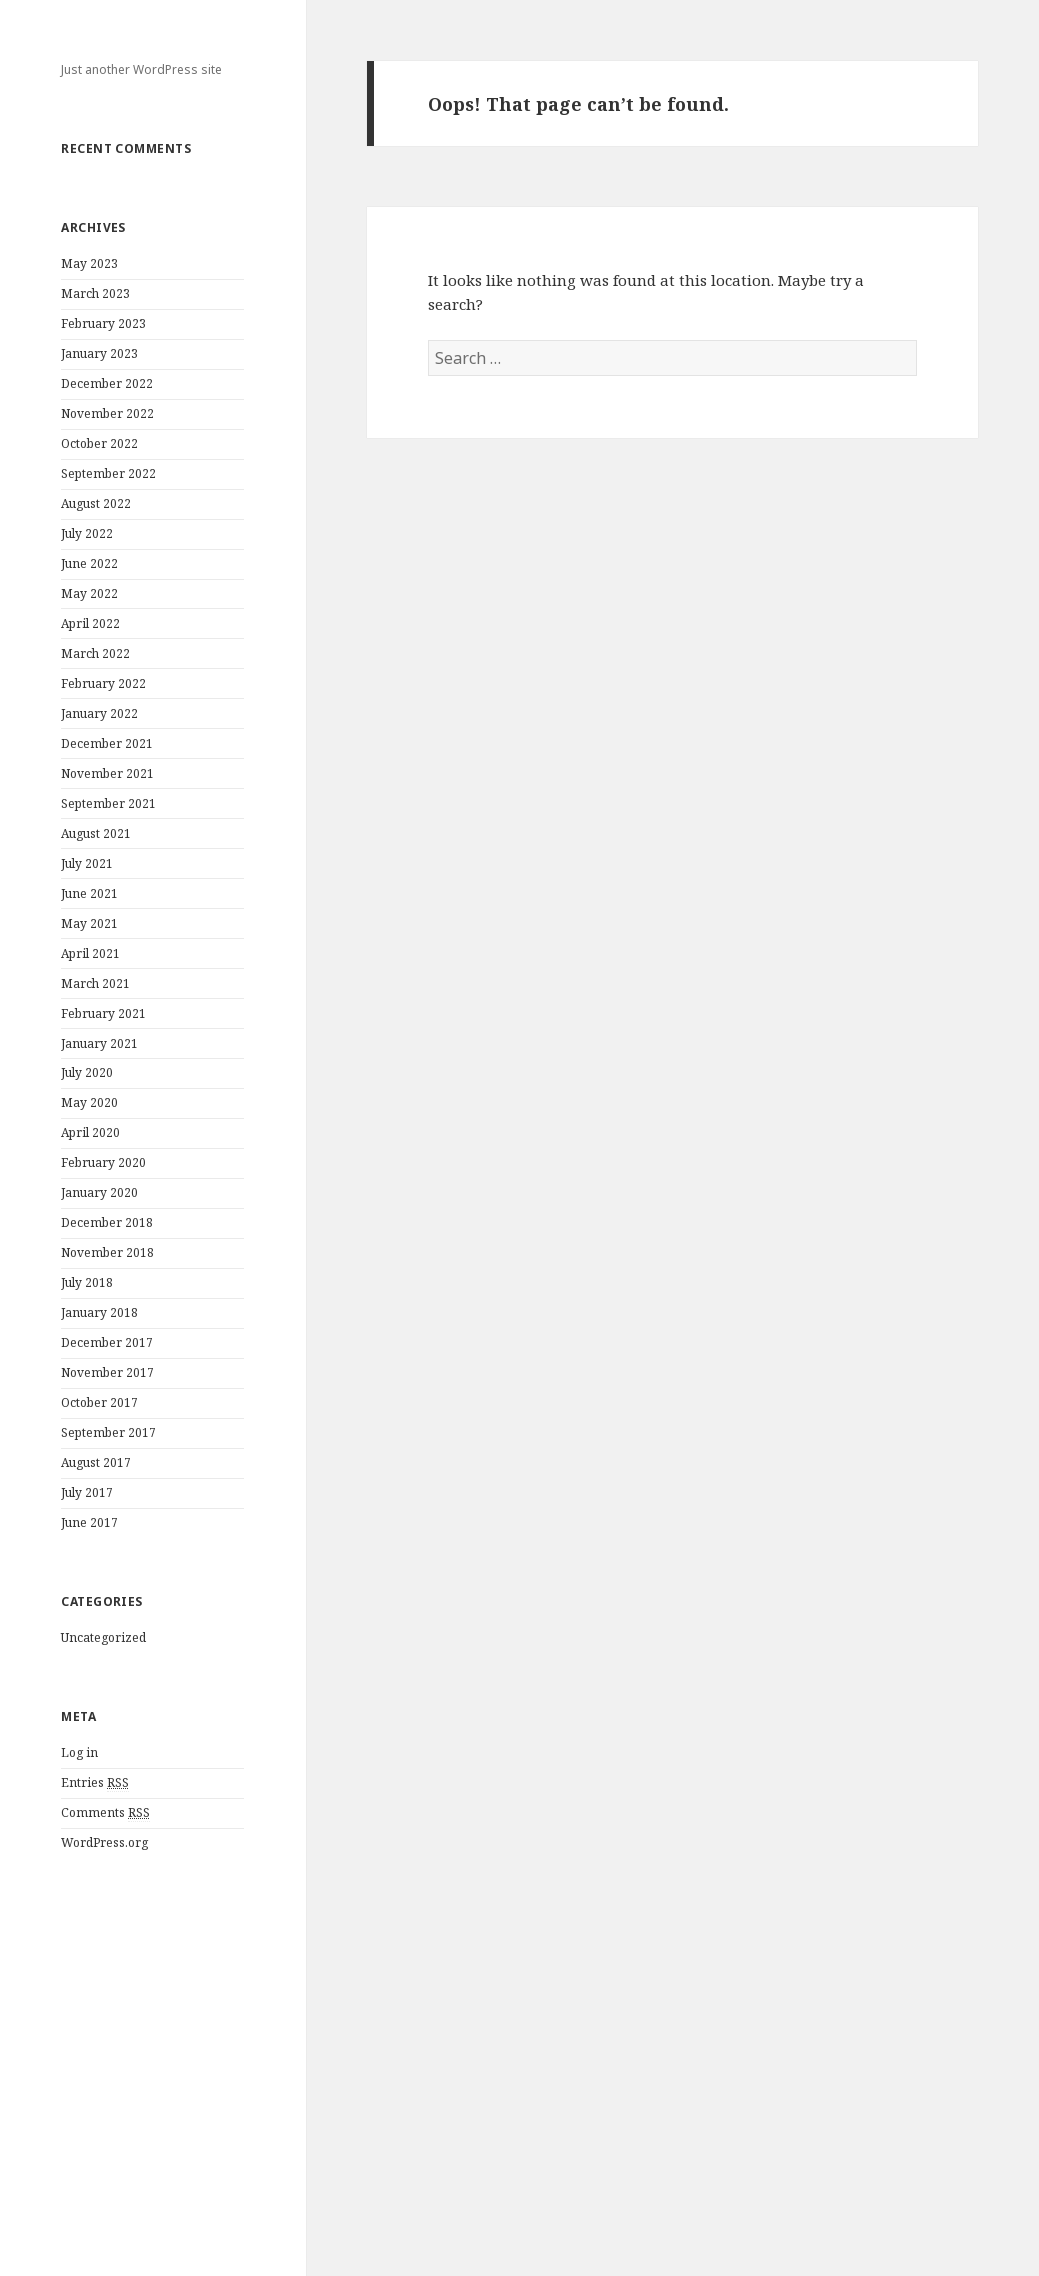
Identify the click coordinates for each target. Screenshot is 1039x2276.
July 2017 (87, 1492)
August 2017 (96, 1462)
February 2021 (103, 1013)
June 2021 (89, 893)
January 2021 (99, 1043)
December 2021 (107, 743)
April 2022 (90, 623)
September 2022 (108, 473)
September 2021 (108, 803)
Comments (105, 1813)
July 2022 (87, 533)
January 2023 (99, 353)
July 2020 (87, 1072)
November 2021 (107, 773)
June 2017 (89, 1522)
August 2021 (96, 833)
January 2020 (99, 1192)
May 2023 (89, 263)
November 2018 (107, 1252)
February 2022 (103, 683)
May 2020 (89, 1102)
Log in (79, 1752)
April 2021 (90, 953)
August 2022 (96, 503)
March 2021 (95, 983)
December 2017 (107, 1342)
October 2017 (99, 1402)
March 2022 (95, 653)
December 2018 (107, 1222)
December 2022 (107, 383)
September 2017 (108, 1432)
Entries (95, 1783)
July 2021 (87, 863)
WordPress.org (104, 1842)
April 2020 (90, 1132)
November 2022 (107, 413)
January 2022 (99, 713)
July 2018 (87, 1282)
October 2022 (99, 443)
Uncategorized (103, 1637)
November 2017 (107, 1372)
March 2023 (95, 293)
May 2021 (89, 923)
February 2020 (103, 1162)
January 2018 (99, 1312)
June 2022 (89, 563)
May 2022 (89, 593)
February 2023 (103, 323)
